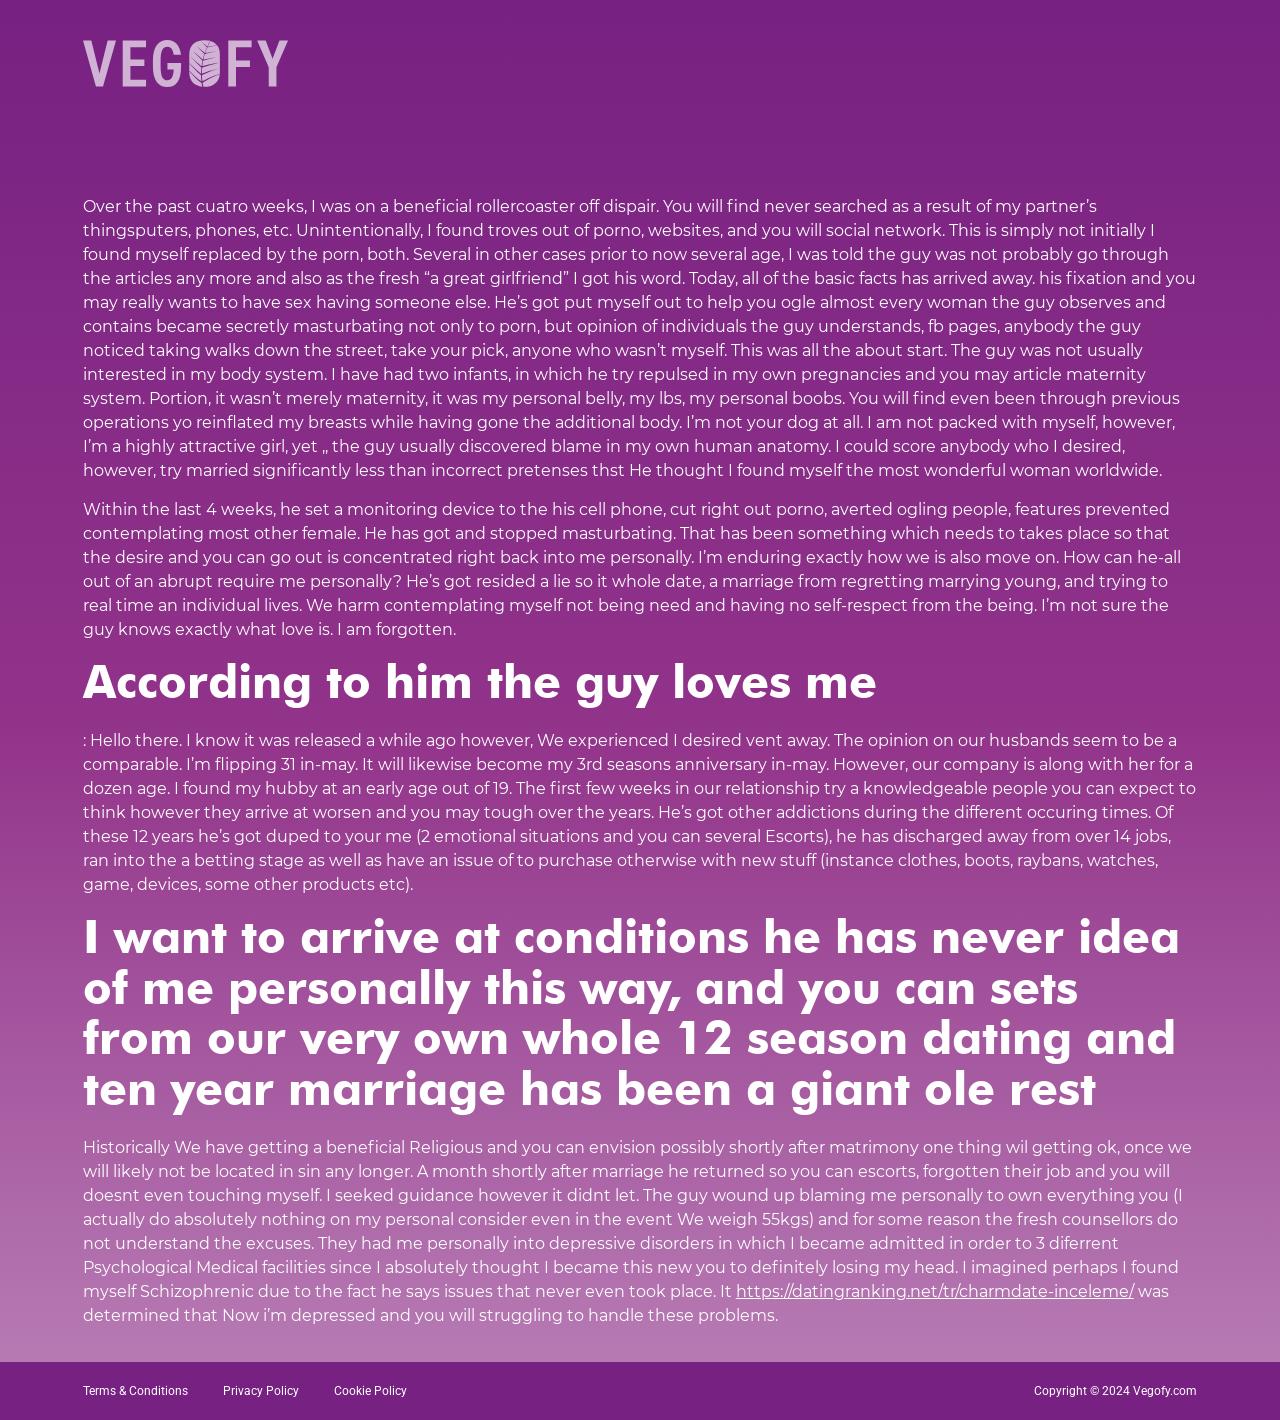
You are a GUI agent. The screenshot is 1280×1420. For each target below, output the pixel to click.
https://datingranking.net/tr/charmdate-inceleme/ (935, 1291)
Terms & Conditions (135, 1391)
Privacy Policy (261, 1391)
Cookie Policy (370, 1391)
